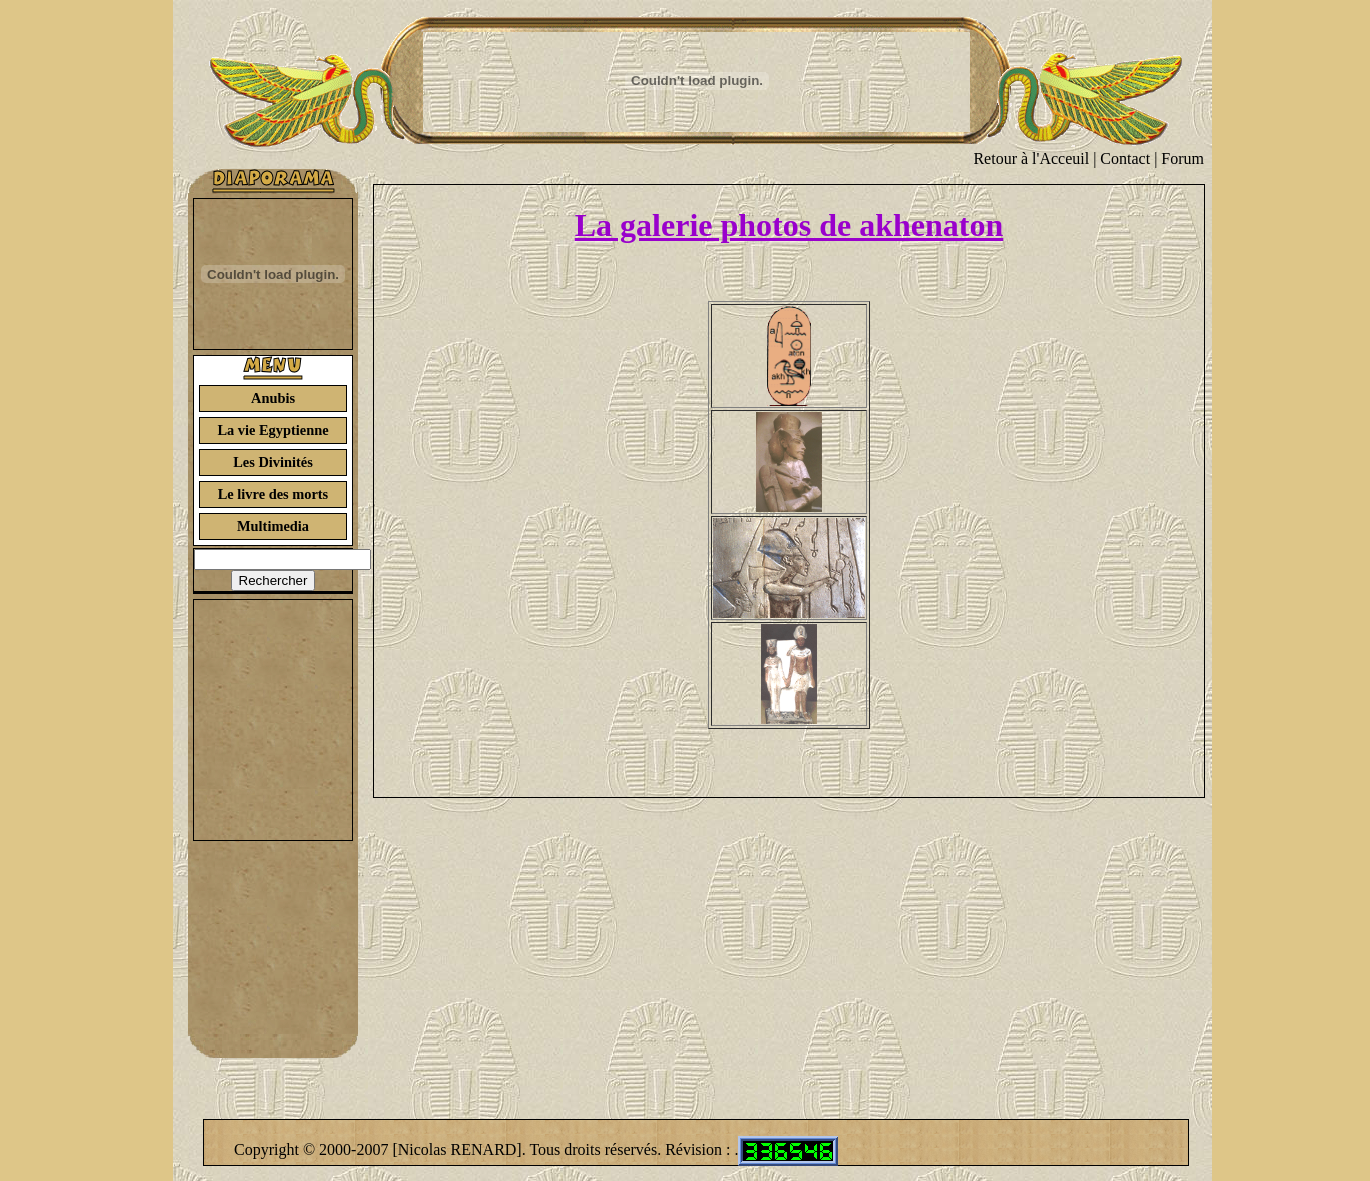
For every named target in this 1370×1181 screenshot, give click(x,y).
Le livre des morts (273, 494)
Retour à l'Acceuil (1031, 158)
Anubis (273, 398)
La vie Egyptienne (272, 430)
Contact (1125, 158)
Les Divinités (273, 462)
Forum (1182, 158)
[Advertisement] (273, 720)
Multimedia (273, 526)
